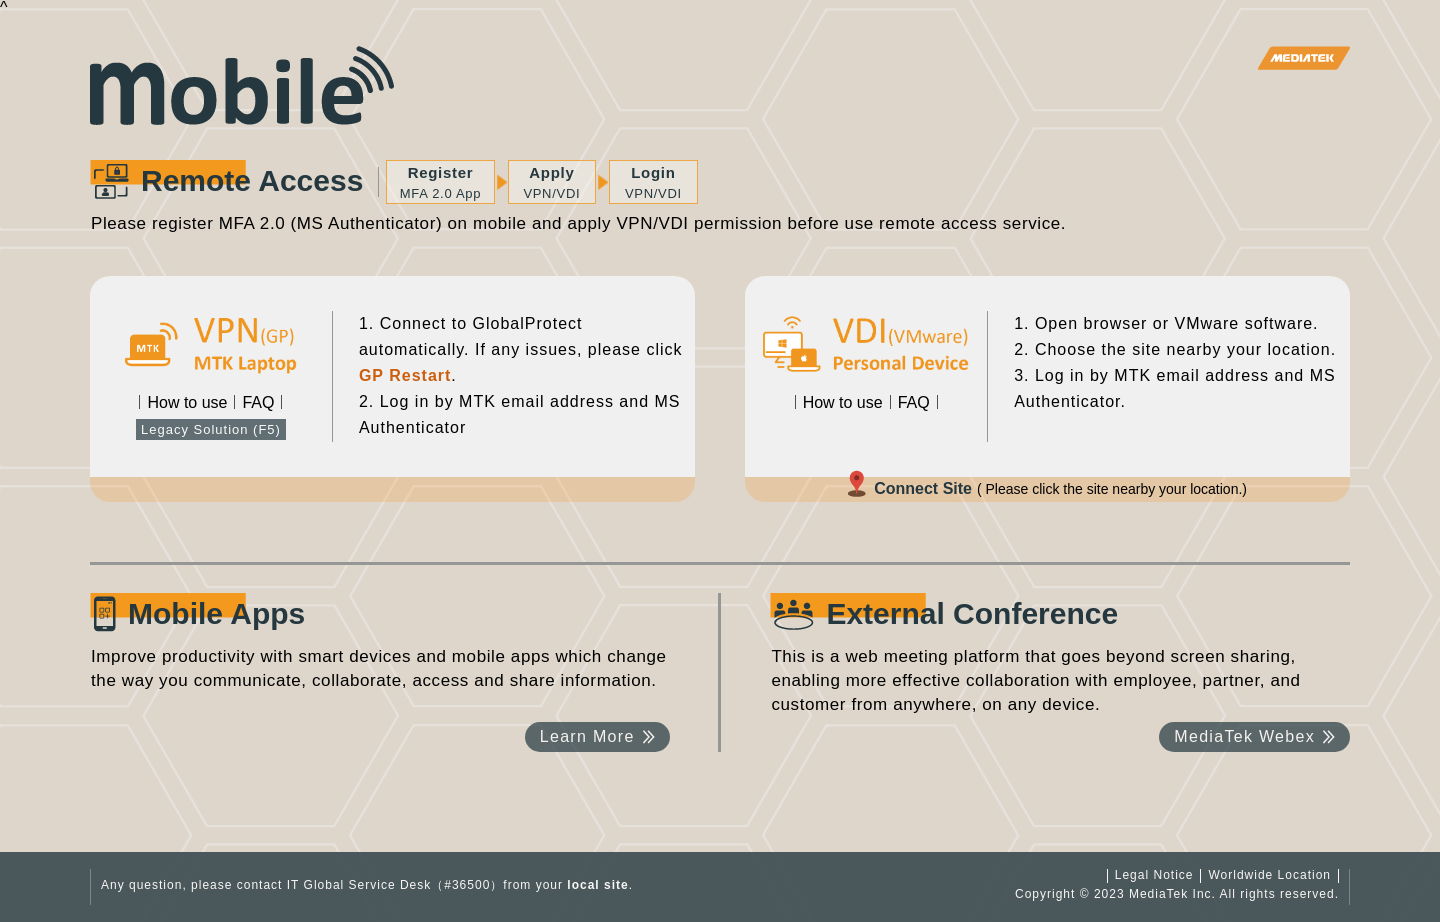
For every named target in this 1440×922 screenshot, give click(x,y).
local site (597, 885)
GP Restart (405, 375)
